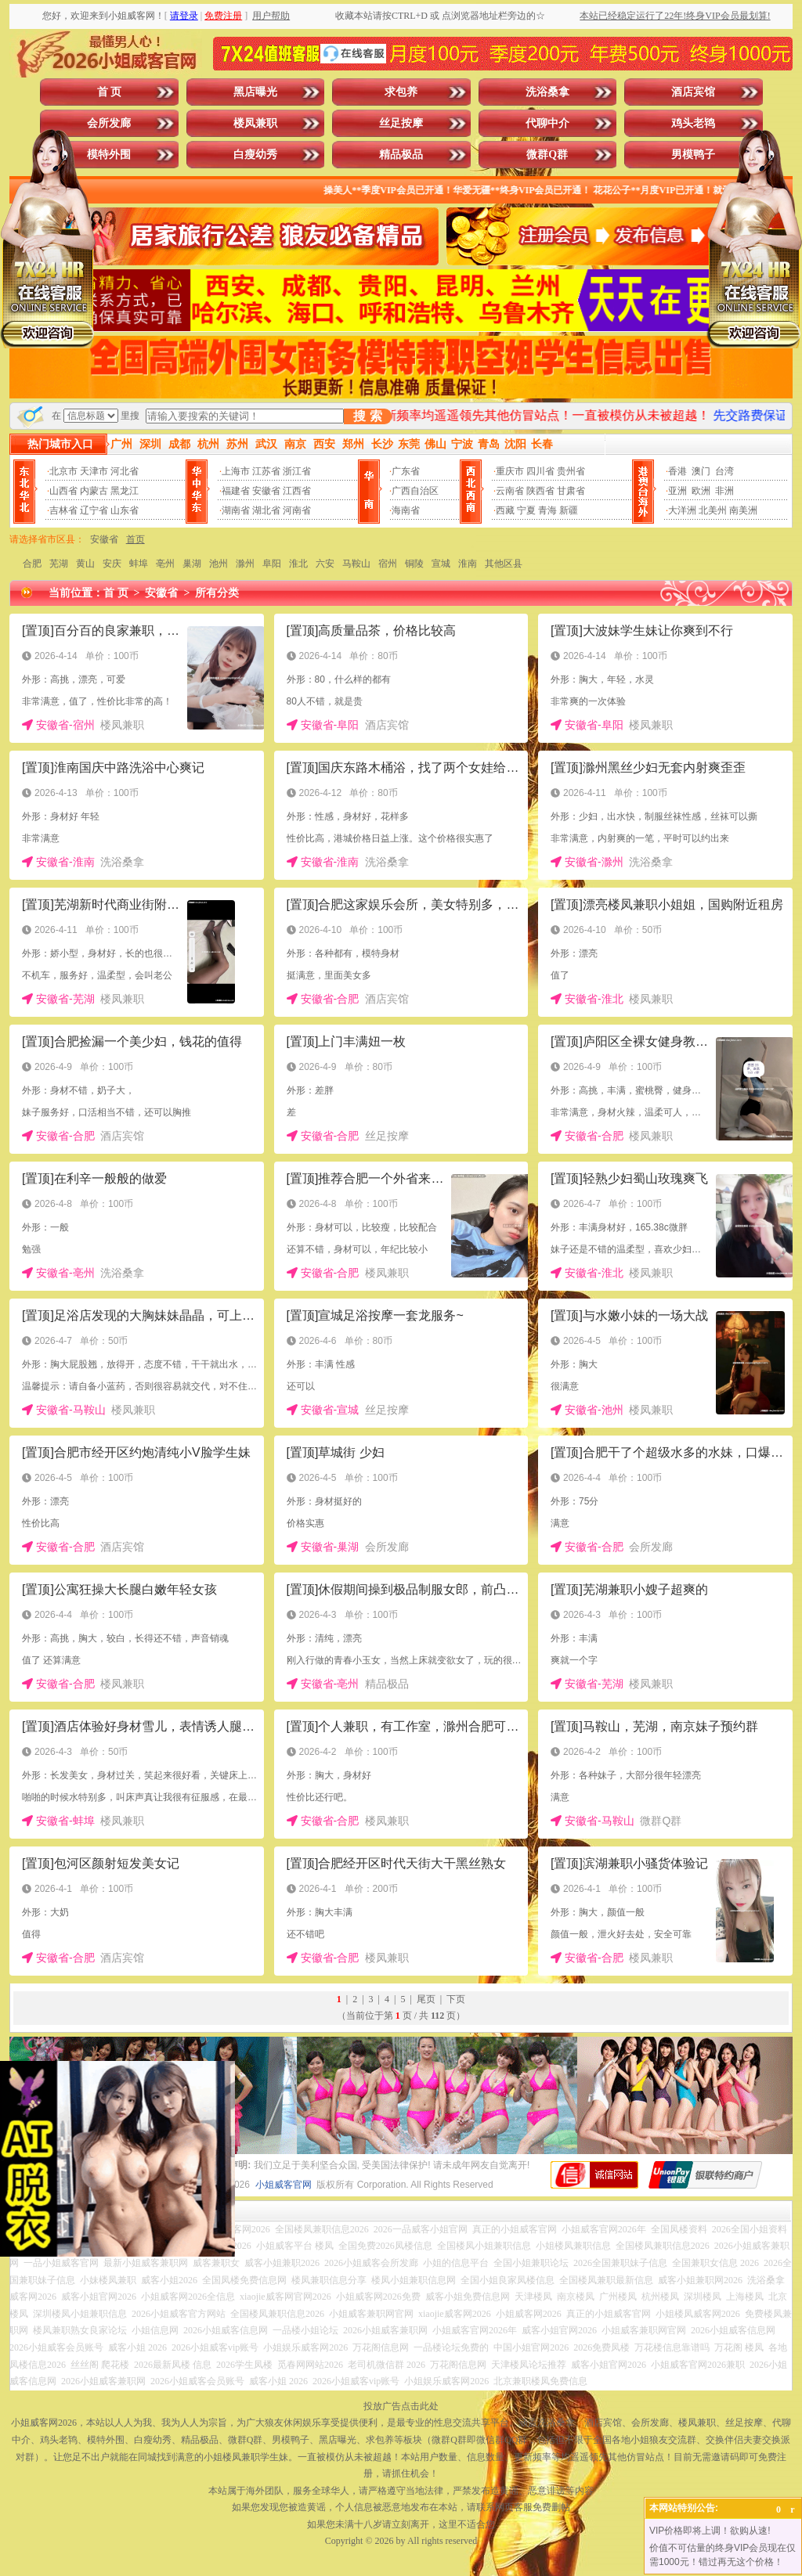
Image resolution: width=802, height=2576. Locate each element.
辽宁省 (94, 510)
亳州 (165, 563)
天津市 (94, 471)
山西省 (63, 490)
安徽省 (266, 490)
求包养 (401, 92)
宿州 (387, 563)
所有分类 (217, 593)
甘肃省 (571, 490)
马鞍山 (356, 563)
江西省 (297, 490)
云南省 (510, 490)
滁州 (245, 563)
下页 (455, 1999)
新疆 (568, 510)
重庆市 (510, 471)
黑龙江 (124, 490)
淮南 (467, 563)
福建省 (236, 490)
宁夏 (526, 510)
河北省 (124, 471)
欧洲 (701, 490)
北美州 (713, 510)
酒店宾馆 (693, 92)
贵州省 (571, 471)
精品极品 (401, 154)
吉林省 (63, 510)
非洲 (724, 490)
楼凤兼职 (255, 123)
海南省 (406, 510)
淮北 (298, 563)
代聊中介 (547, 123)
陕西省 (540, 490)
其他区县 (503, 563)
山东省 (124, 510)
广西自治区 (415, 490)
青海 (547, 510)
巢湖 (191, 563)
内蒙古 (94, 490)
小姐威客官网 (283, 2184)
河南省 (297, 510)
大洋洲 (682, 510)
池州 (218, 563)
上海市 (236, 471)
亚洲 (677, 490)
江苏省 (266, 471)
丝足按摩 (401, 123)
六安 (325, 563)
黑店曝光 (255, 92)
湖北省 (266, 510)
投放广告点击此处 (401, 2406)
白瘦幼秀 (255, 154)
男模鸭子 (693, 154)
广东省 (406, 471)
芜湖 (58, 563)
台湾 (724, 471)
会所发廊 (109, 123)
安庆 (112, 563)
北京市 (63, 471)
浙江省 (297, 471)
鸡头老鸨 (693, 123)
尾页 (426, 1999)
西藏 (505, 510)
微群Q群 (547, 154)
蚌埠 (138, 563)
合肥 (32, 563)
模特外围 (109, 154)
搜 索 (367, 416)
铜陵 (414, 563)
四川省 (540, 471)
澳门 (701, 471)
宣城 (441, 563)
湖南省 (236, 510)
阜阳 (271, 563)
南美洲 (743, 510)
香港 (677, 471)
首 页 (109, 92)
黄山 (85, 563)
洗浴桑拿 (547, 92)
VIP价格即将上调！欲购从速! (710, 2530)
